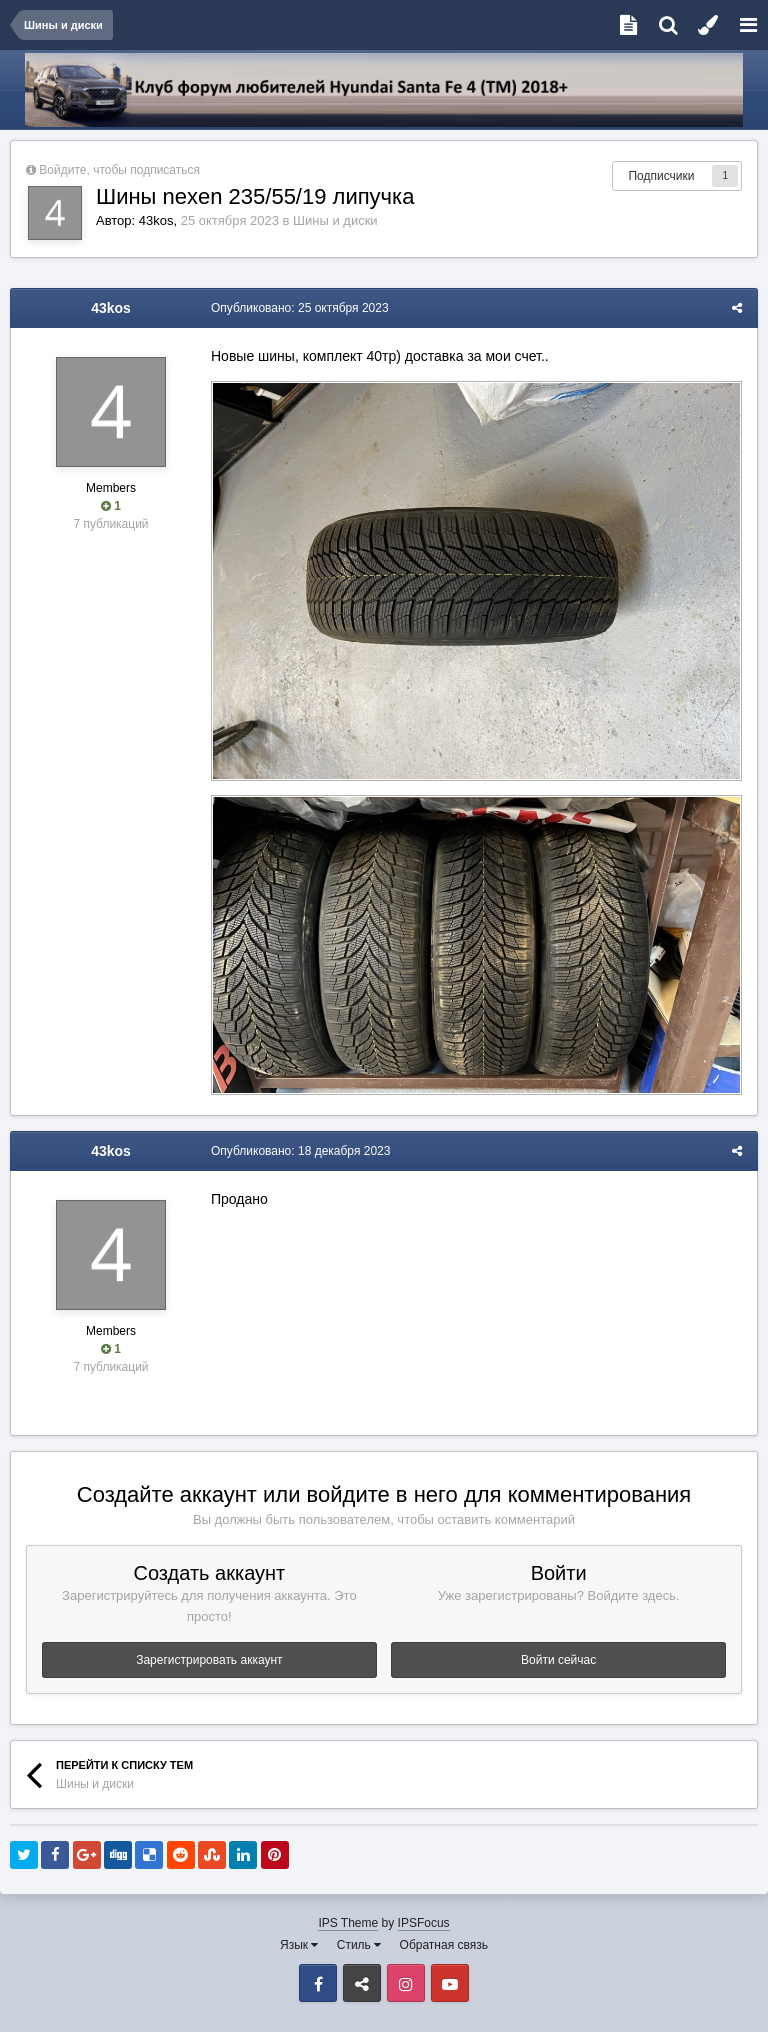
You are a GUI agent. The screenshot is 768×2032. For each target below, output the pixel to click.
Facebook (318, 1983)
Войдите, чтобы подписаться (119, 170)
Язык (299, 1945)
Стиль (359, 1945)
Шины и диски (335, 220)
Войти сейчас (558, 1660)
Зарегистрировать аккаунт (209, 1660)
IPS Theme (348, 1923)
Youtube (450, 1983)
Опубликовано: (300, 308)
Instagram (406, 1983)
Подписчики (661, 176)
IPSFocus (424, 1923)
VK (362, 1983)
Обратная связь (444, 1945)
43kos (156, 220)
